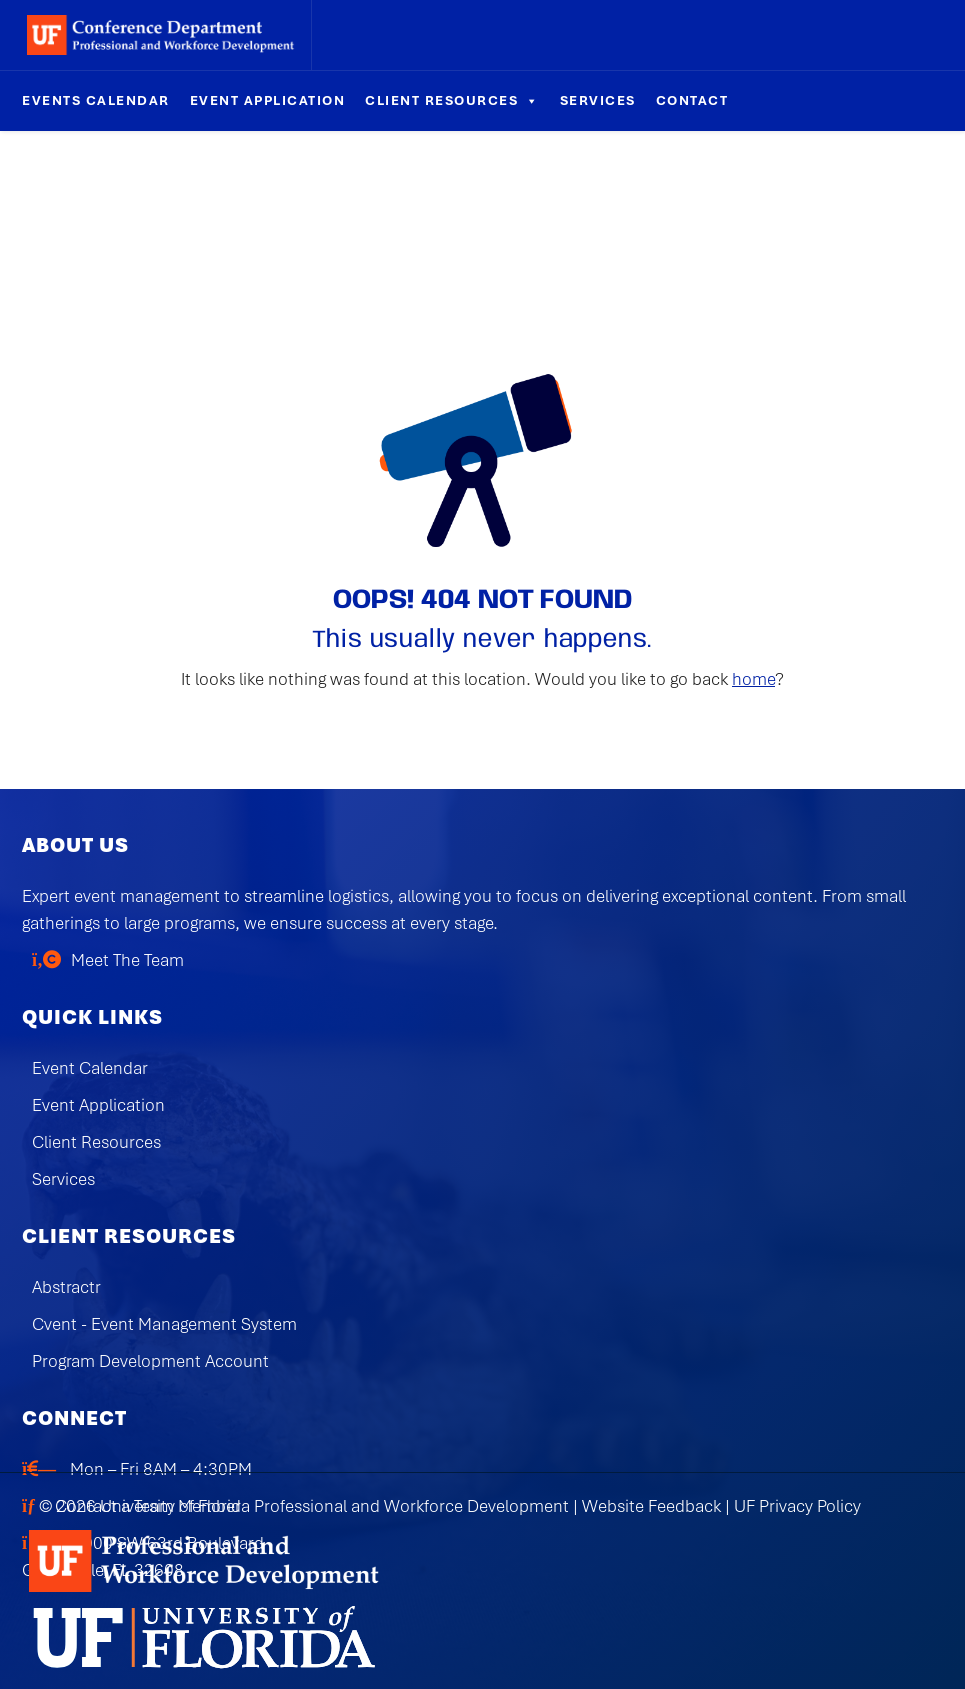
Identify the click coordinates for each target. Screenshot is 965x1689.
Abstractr (66, 1287)
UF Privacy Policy (797, 1506)
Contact (692, 100)
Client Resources (452, 101)
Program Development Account (150, 1361)
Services (598, 100)
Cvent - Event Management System (164, 1324)
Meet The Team (127, 960)
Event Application (268, 100)
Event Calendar (90, 1068)
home (753, 679)
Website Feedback (651, 1506)
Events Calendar (96, 100)
